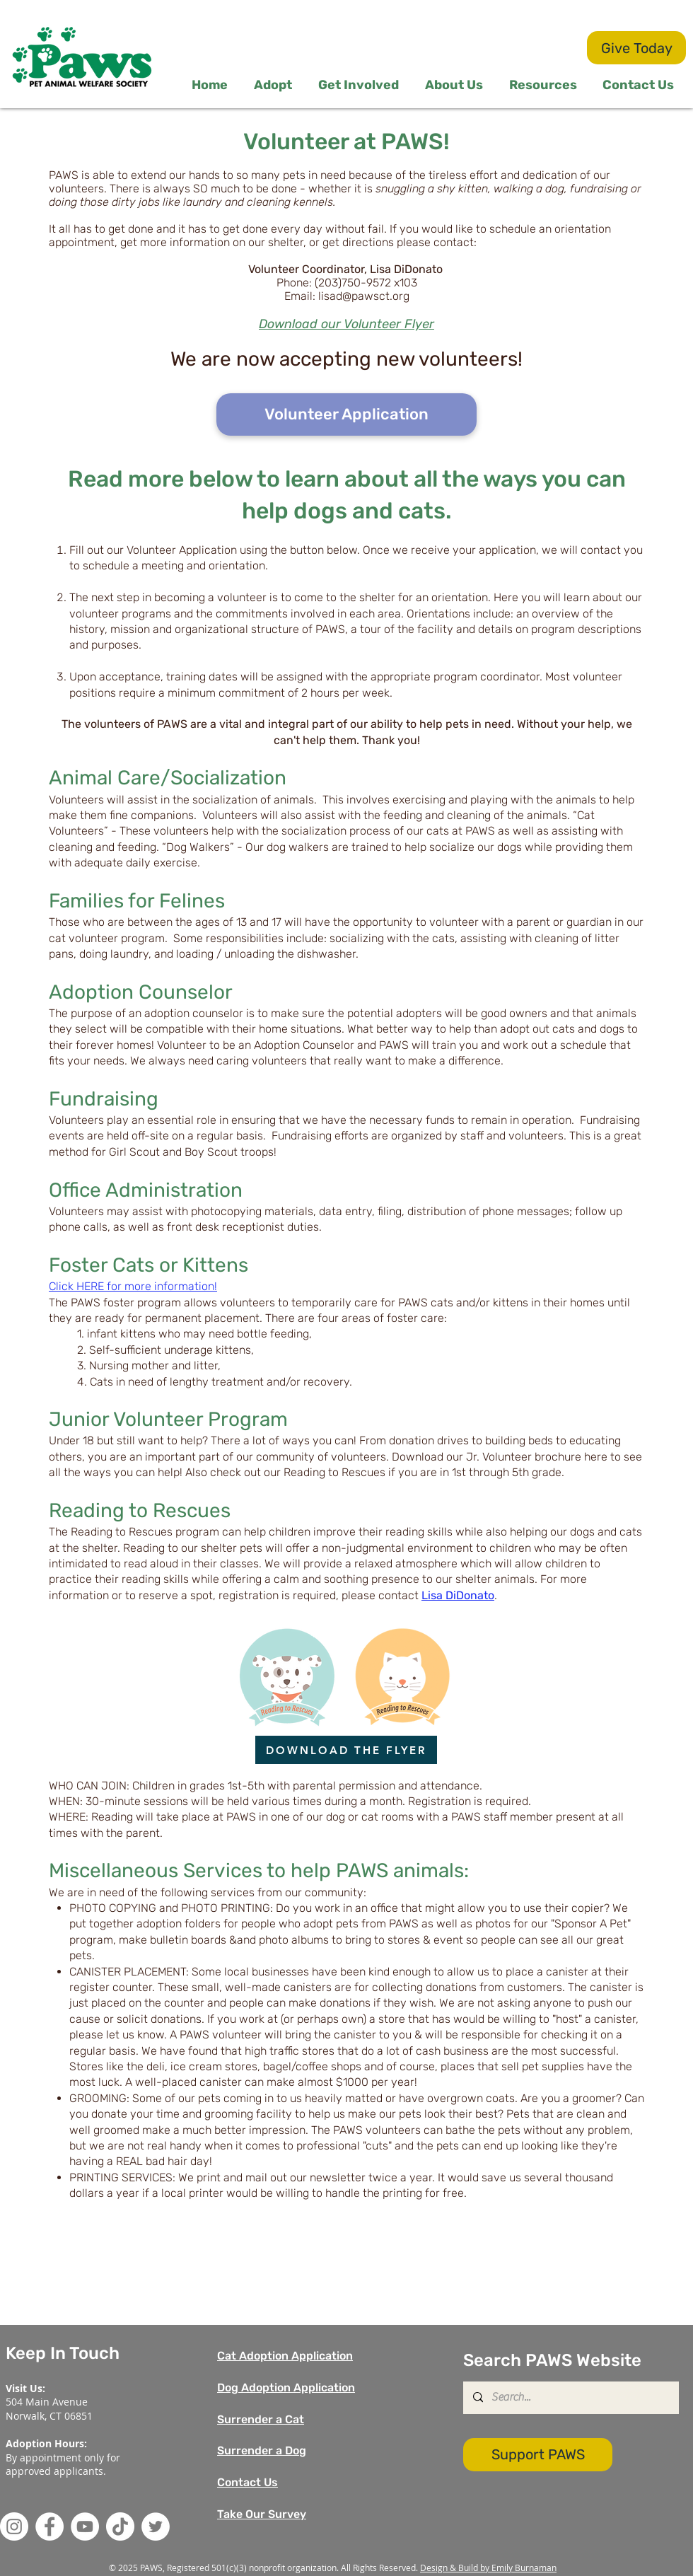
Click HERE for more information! (133, 1286)
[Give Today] (636, 47)
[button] (361, 85)
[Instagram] (14, 2526)
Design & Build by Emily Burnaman (488, 2567)
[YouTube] (85, 2526)
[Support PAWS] (537, 2454)
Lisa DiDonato (457, 1595)
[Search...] (570, 2397)
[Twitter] (155, 2526)
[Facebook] (49, 2526)
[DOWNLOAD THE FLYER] (346, 1750)
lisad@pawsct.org (363, 296)
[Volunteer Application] (346, 414)
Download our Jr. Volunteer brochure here (499, 1456)
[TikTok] (120, 2526)
